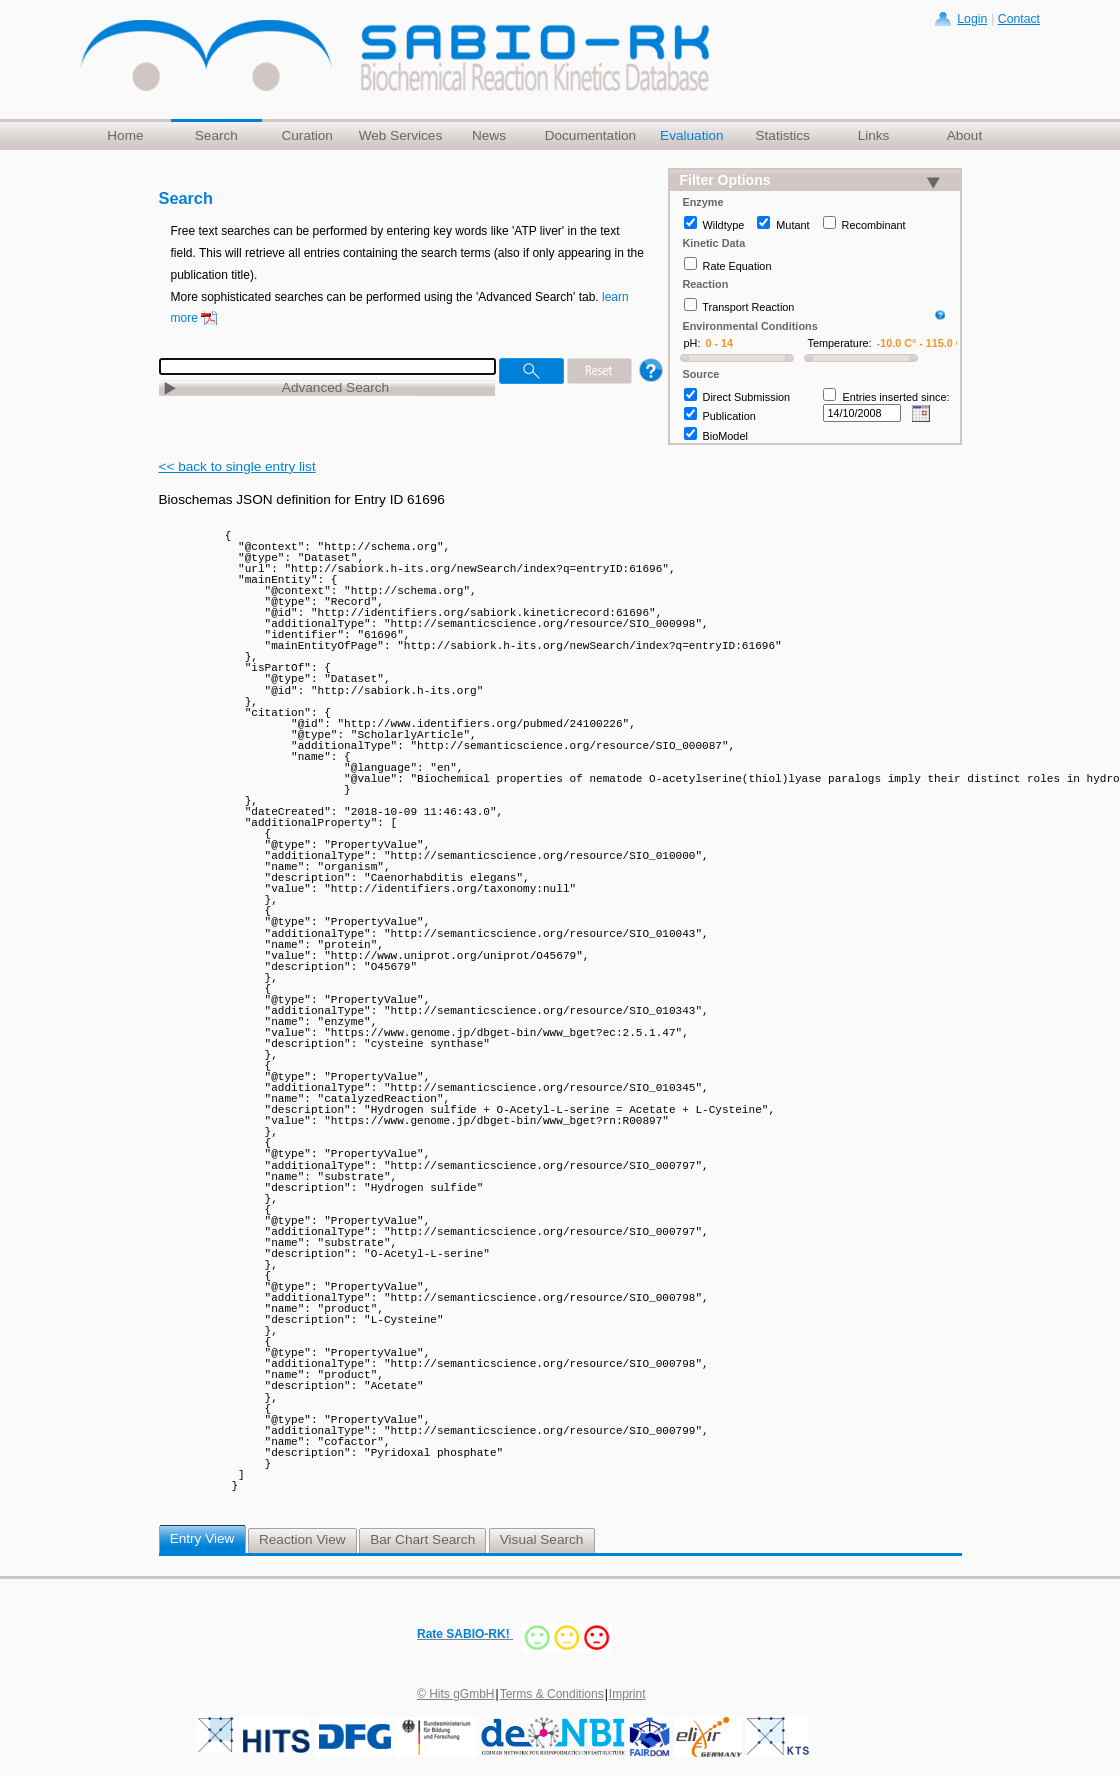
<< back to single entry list (237, 466)
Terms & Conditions (552, 1694)
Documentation (590, 135)
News (489, 135)
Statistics (782, 135)
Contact (1019, 19)
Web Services (401, 135)
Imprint (627, 1694)
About (965, 135)
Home (125, 135)
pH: (692, 343)
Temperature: (840, 343)
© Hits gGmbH (456, 1694)
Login (972, 19)
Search (216, 135)
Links (874, 135)
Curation (306, 135)
